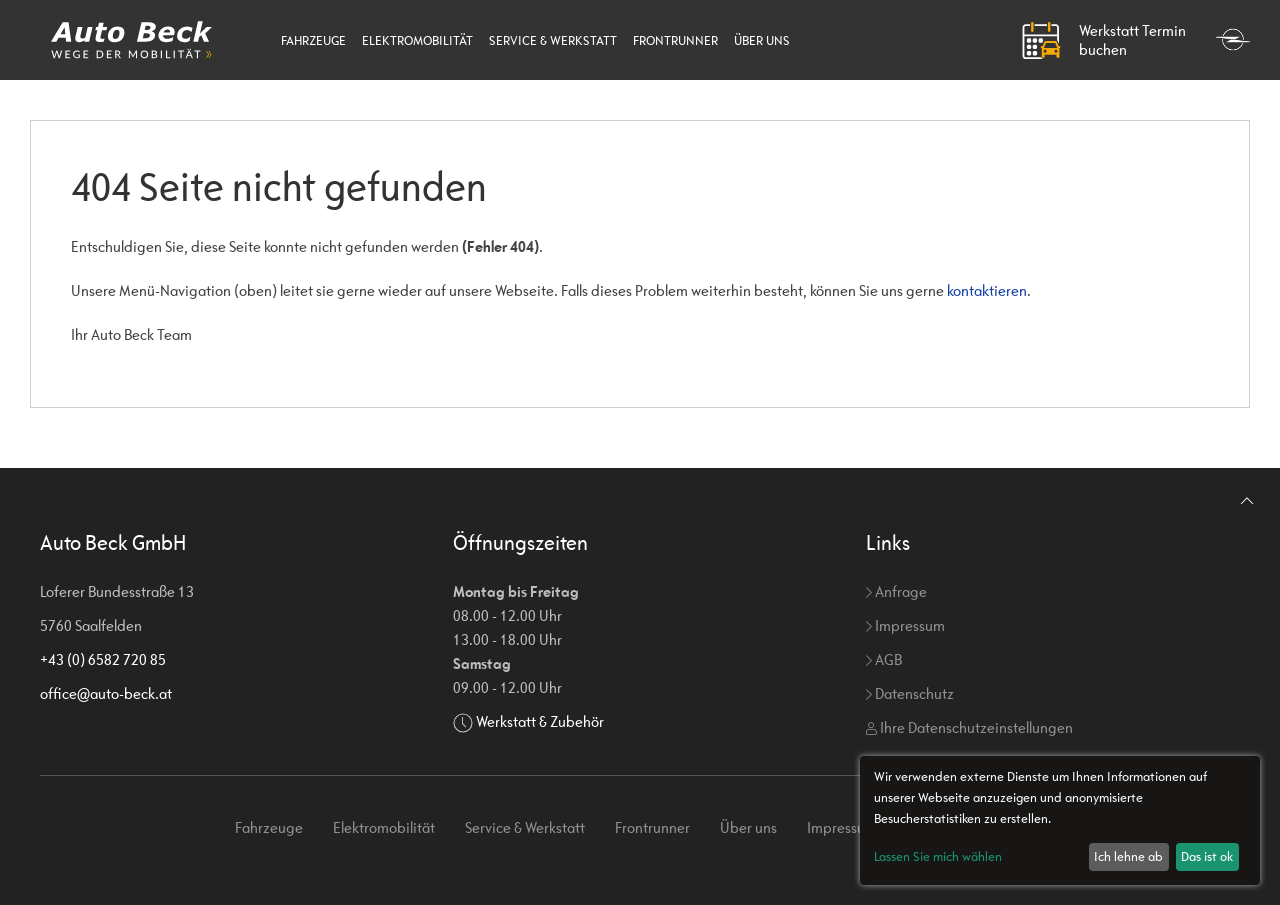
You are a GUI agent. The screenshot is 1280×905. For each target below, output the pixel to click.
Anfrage (896, 591)
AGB (884, 659)
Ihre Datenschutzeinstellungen (969, 727)
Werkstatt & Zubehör (540, 721)
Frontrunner (675, 40)
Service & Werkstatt (553, 40)
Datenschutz (910, 693)
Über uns (762, 40)
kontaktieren (987, 290)
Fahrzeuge (313, 40)
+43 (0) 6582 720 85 (103, 659)
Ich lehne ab (1128, 856)
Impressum (905, 625)
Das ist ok (1207, 856)
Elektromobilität (417, 40)
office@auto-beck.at (106, 693)
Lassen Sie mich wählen (938, 856)
